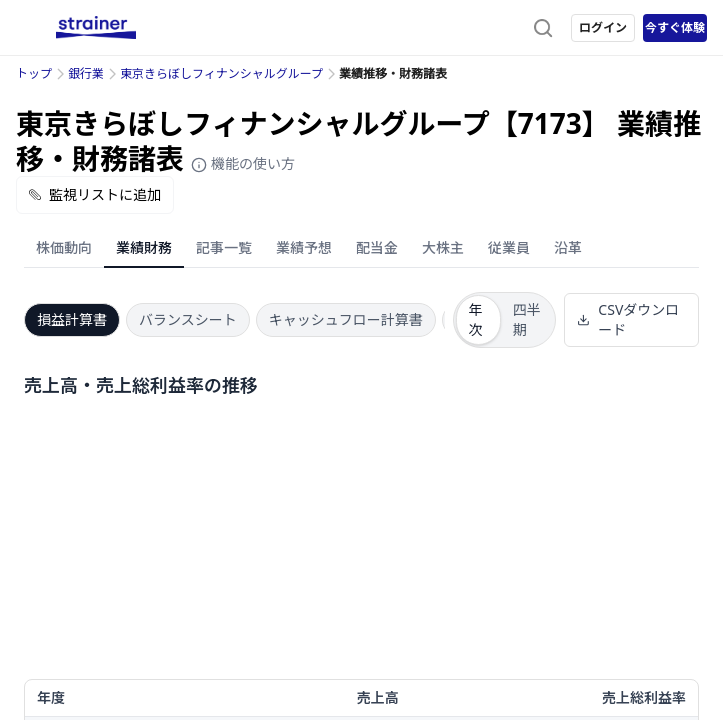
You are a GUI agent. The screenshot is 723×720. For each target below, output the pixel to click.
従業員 (509, 247)
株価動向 (64, 247)
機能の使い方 (243, 163)
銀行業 (86, 73)
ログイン (603, 27)
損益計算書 (72, 319)
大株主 (443, 247)
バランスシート (188, 319)
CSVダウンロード (628, 319)
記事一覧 (224, 247)
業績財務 (144, 247)
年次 (476, 319)
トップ (34, 73)
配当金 (377, 247)
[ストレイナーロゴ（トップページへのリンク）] (96, 28)
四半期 (527, 319)
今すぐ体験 (675, 27)
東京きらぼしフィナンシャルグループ (221, 73)
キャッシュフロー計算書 (346, 319)
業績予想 (304, 247)
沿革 (568, 247)
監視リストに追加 (95, 194)
